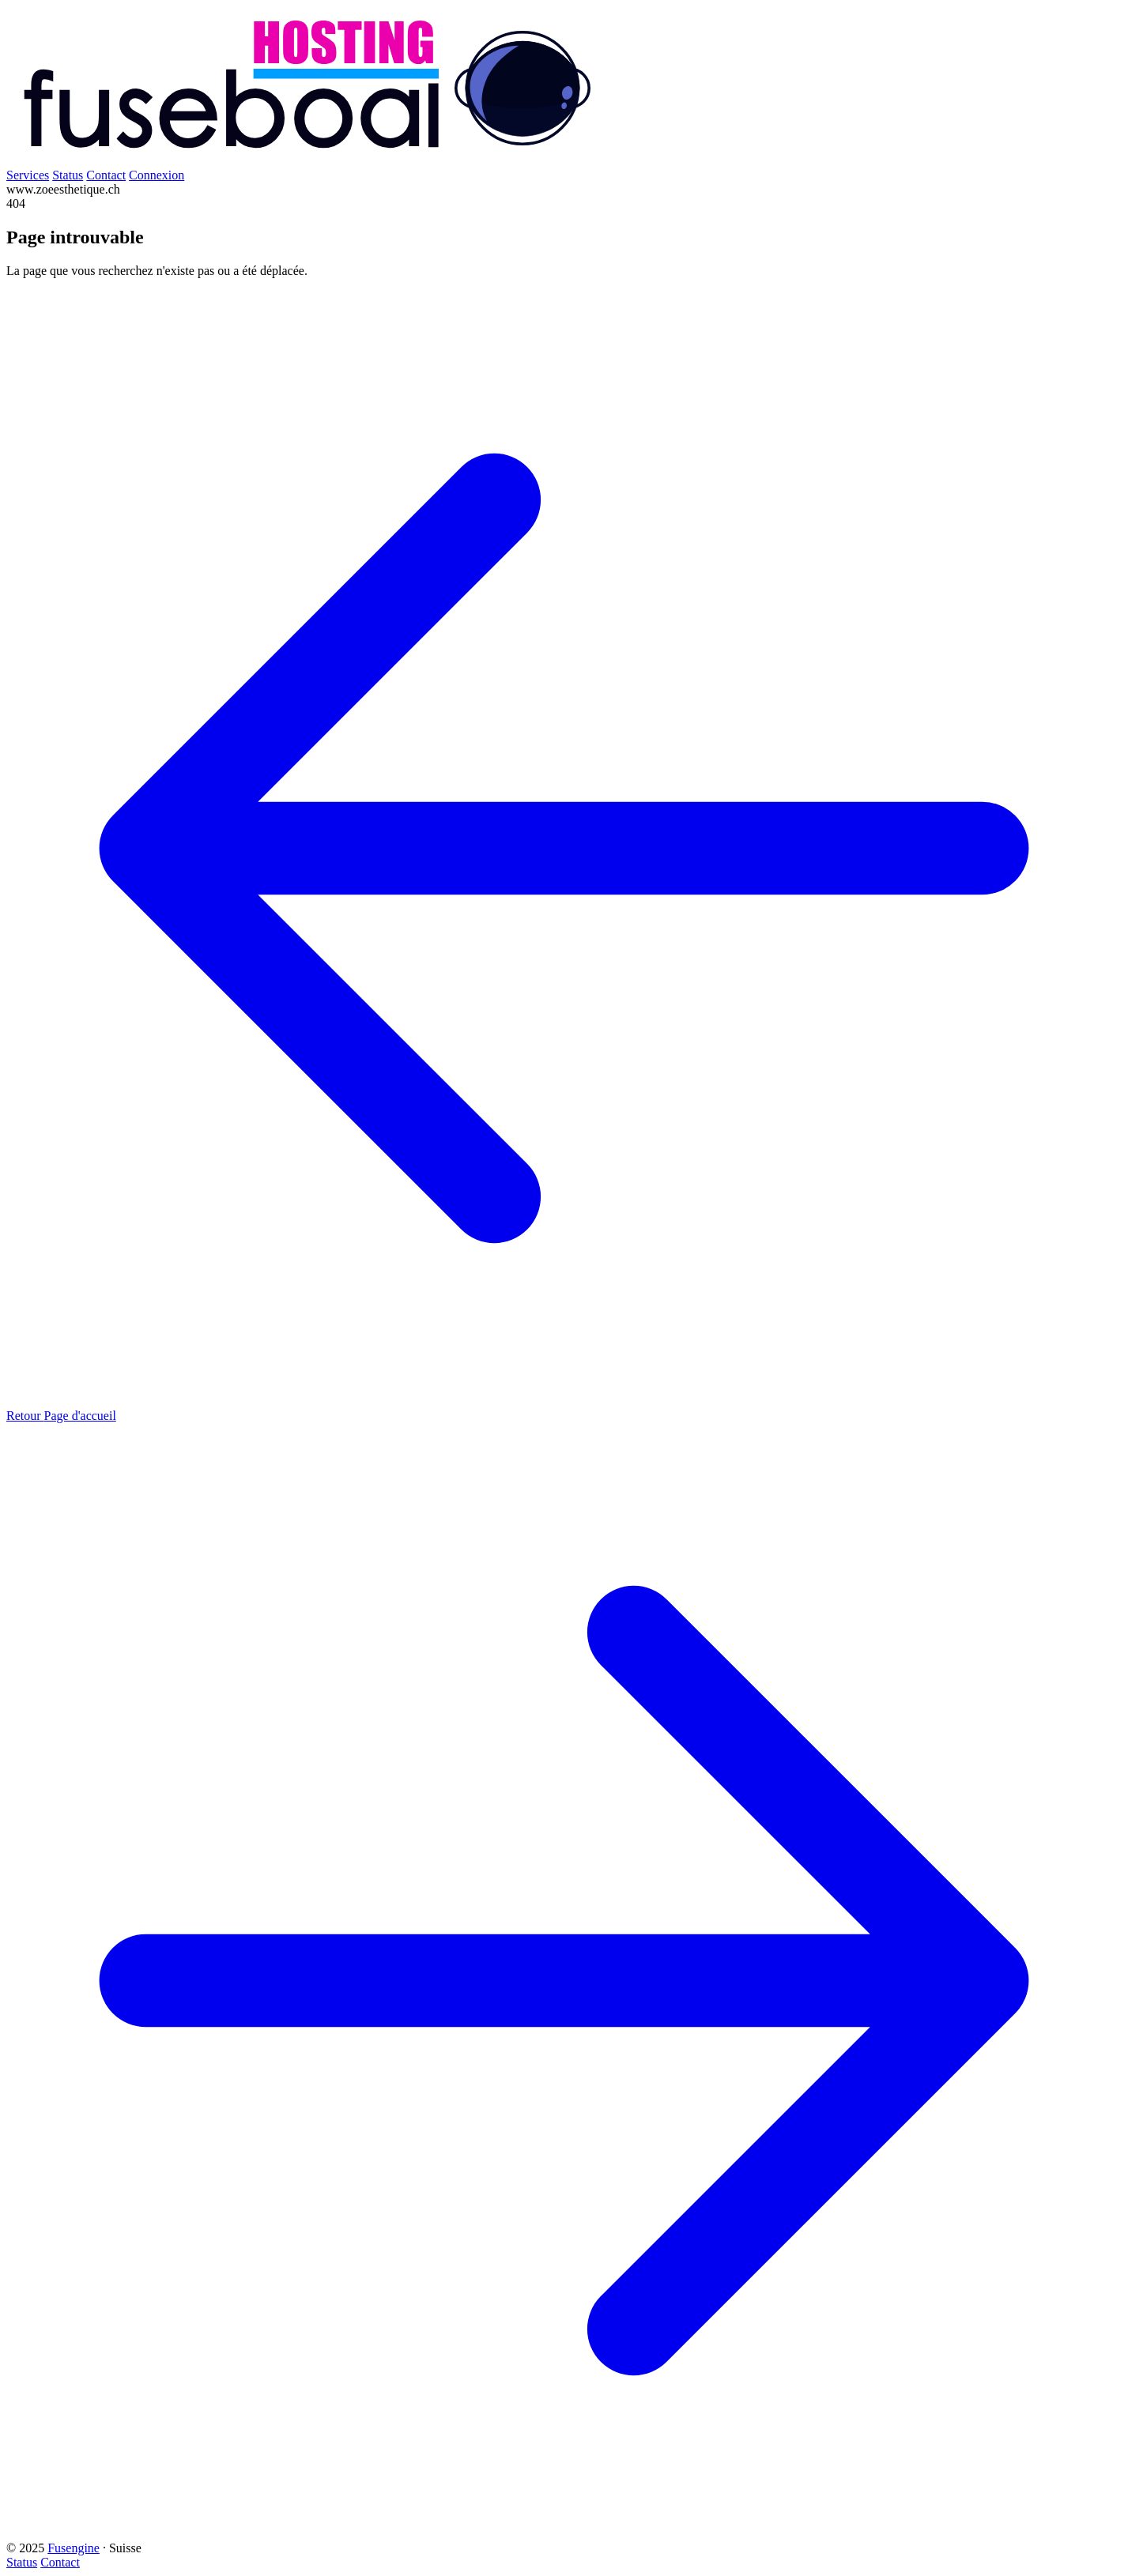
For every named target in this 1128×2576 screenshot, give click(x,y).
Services (27, 175)
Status (67, 175)
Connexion (156, 175)
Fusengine (73, 2548)
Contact (106, 175)
